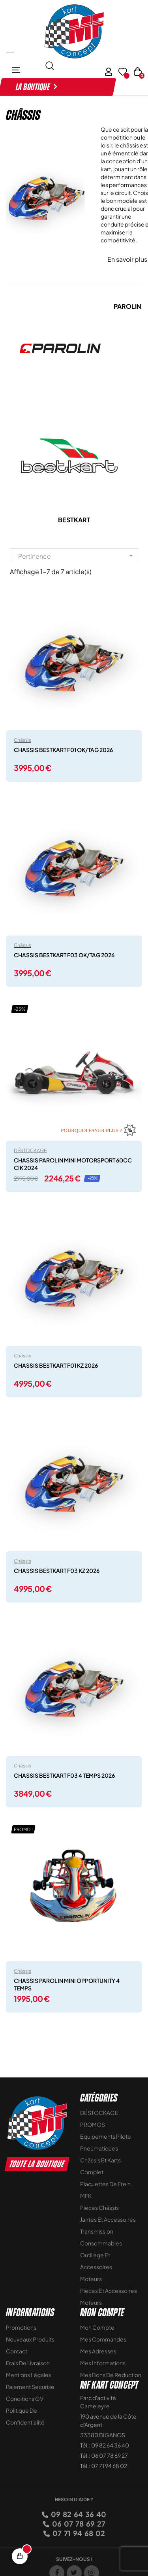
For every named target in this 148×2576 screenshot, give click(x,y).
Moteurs (91, 2278)
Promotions (21, 2327)
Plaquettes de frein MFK (105, 2189)
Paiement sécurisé (30, 2386)
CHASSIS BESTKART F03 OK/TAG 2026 (64, 954)
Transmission (96, 2231)
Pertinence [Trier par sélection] (77, 555)
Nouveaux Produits (30, 2339)
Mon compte (97, 2327)
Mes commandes (103, 2339)
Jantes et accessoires (108, 2219)
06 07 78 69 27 (78, 2523)
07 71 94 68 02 (78, 2533)
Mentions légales (28, 2374)
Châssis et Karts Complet (100, 2165)
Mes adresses (98, 2351)
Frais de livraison (28, 2362)
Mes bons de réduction (110, 2374)
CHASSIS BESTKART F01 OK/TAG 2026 (63, 749)
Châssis (22, 740)
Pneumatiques (99, 2148)
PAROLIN (127, 306)
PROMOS (92, 2124)
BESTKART (74, 520)
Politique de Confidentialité (25, 2416)
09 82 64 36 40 (78, 2514)
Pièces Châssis (99, 2207)
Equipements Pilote (105, 2136)
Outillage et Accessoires (96, 2260)
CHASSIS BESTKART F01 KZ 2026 (56, 1365)
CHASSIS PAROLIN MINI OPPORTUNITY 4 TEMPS (67, 1984)
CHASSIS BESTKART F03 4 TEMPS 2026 (64, 1775)
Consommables (101, 2243)
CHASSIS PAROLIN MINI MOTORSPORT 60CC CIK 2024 (73, 1164)
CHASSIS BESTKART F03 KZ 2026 (56, 1570)
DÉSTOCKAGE (30, 1150)
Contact (16, 2351)
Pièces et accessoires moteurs (108, 2296)
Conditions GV (24, 2398)
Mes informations (103, 2362)
